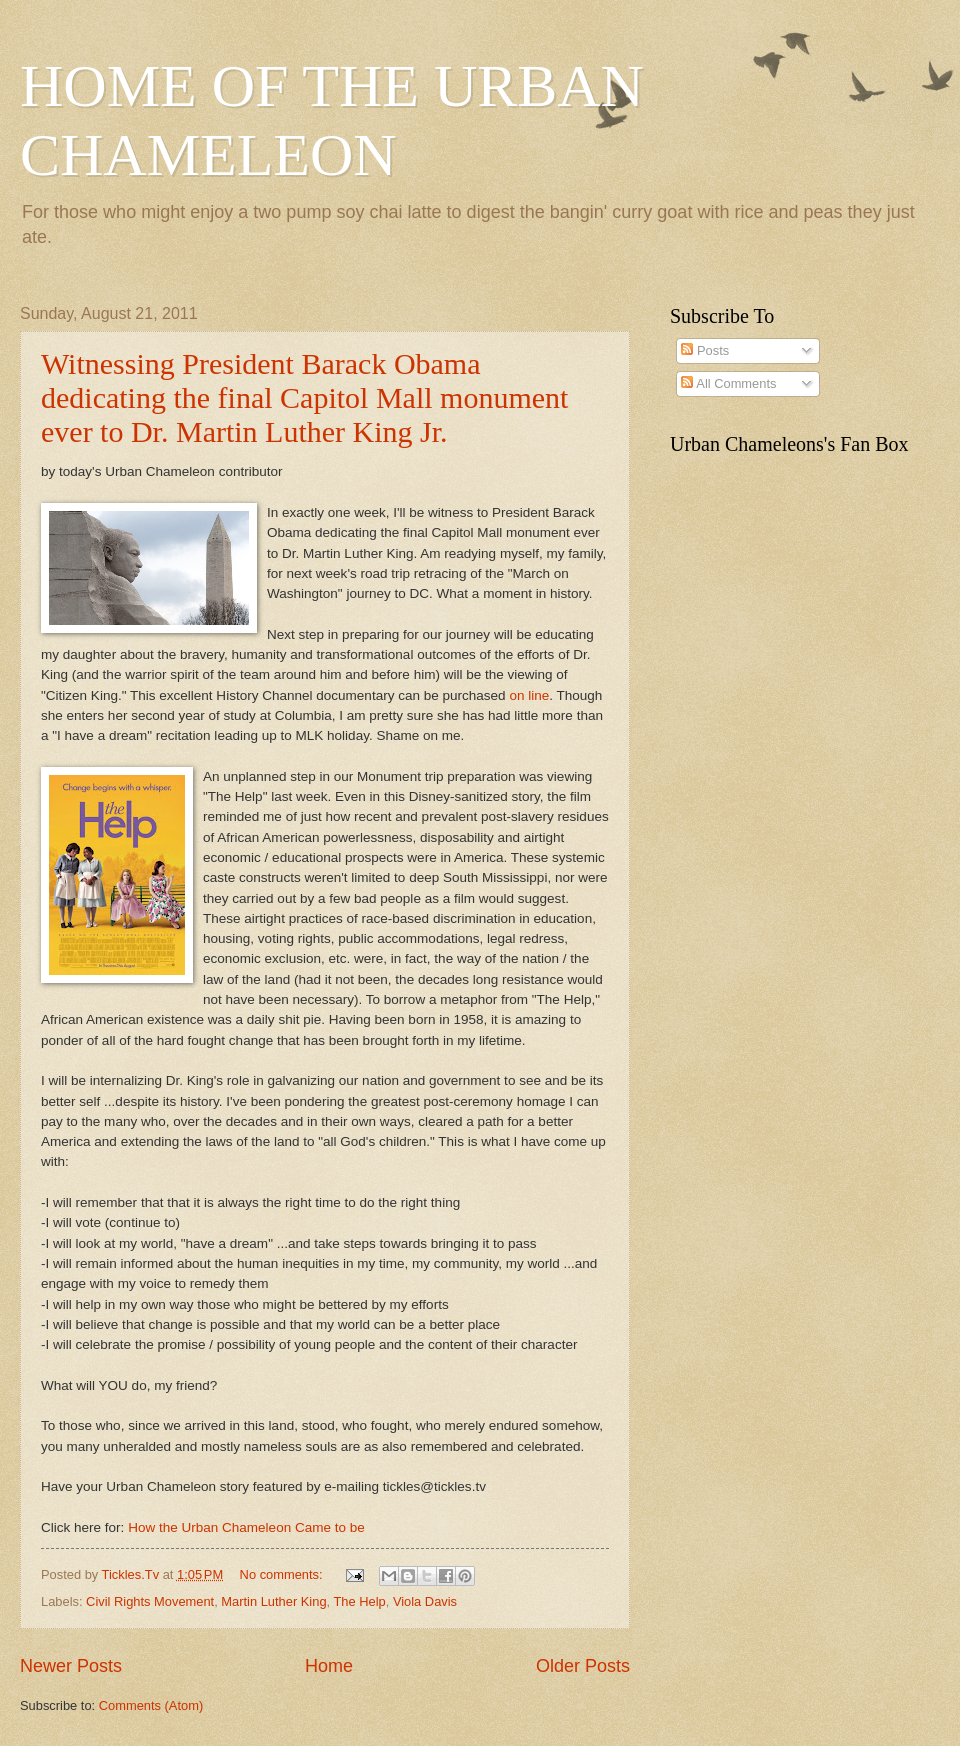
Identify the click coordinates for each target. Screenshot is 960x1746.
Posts (705, 350)
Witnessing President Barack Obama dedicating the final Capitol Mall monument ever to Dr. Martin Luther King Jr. (304, 397)
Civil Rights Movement (150, 1601)
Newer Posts (71, 1666)
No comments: (283, 1574)
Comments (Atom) (151, 1705)
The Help (359, 1601)
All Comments (728, 383)
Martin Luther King (273, 1601)
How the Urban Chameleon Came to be (246, 1527)
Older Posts (583, 1666)
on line (529, 695)
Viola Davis (425, 1601)
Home (329, 1666)
